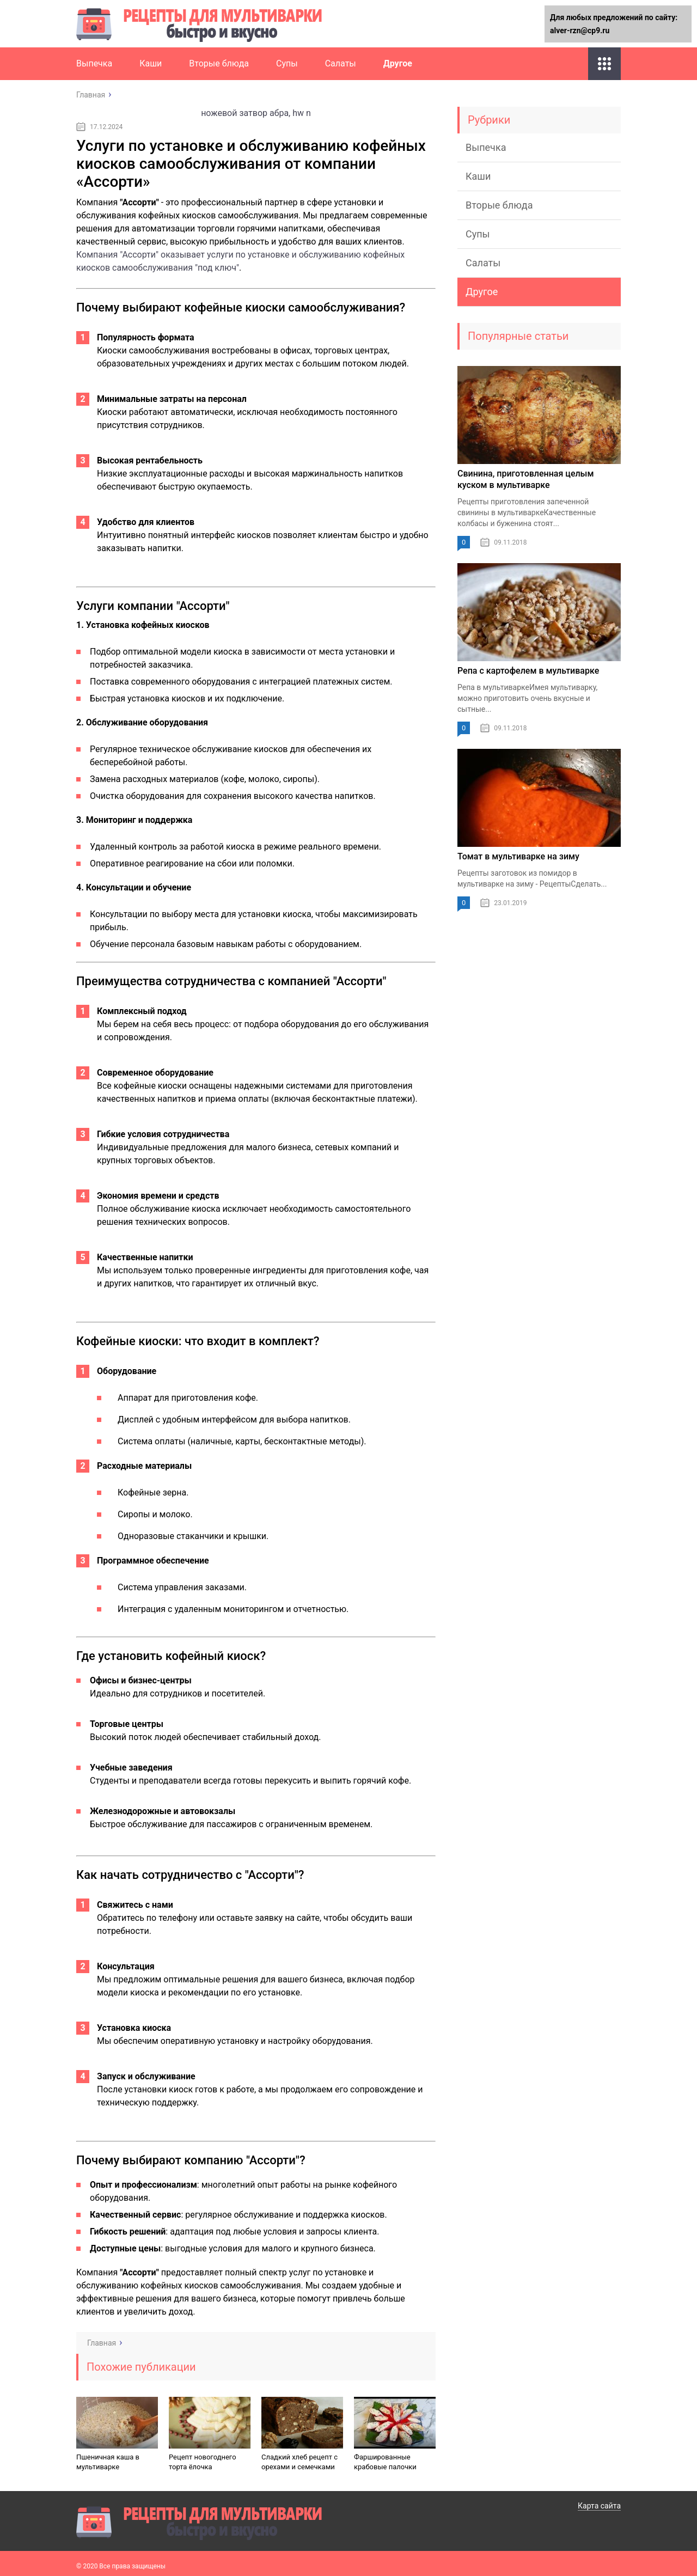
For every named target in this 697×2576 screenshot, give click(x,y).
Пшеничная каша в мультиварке (107, 2462)
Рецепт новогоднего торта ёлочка (202, 2462)
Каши (150, 63)
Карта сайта (599, 2505)
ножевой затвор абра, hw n (256, 113)
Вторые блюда (219, 63)
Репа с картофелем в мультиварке (528, 671)
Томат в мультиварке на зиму (518, 856)
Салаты (340, 63)
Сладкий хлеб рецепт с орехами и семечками (299, 2462)
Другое (397, 63)
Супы (287, 63)
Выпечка (94, 63)
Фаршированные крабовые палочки (385, 2462)
